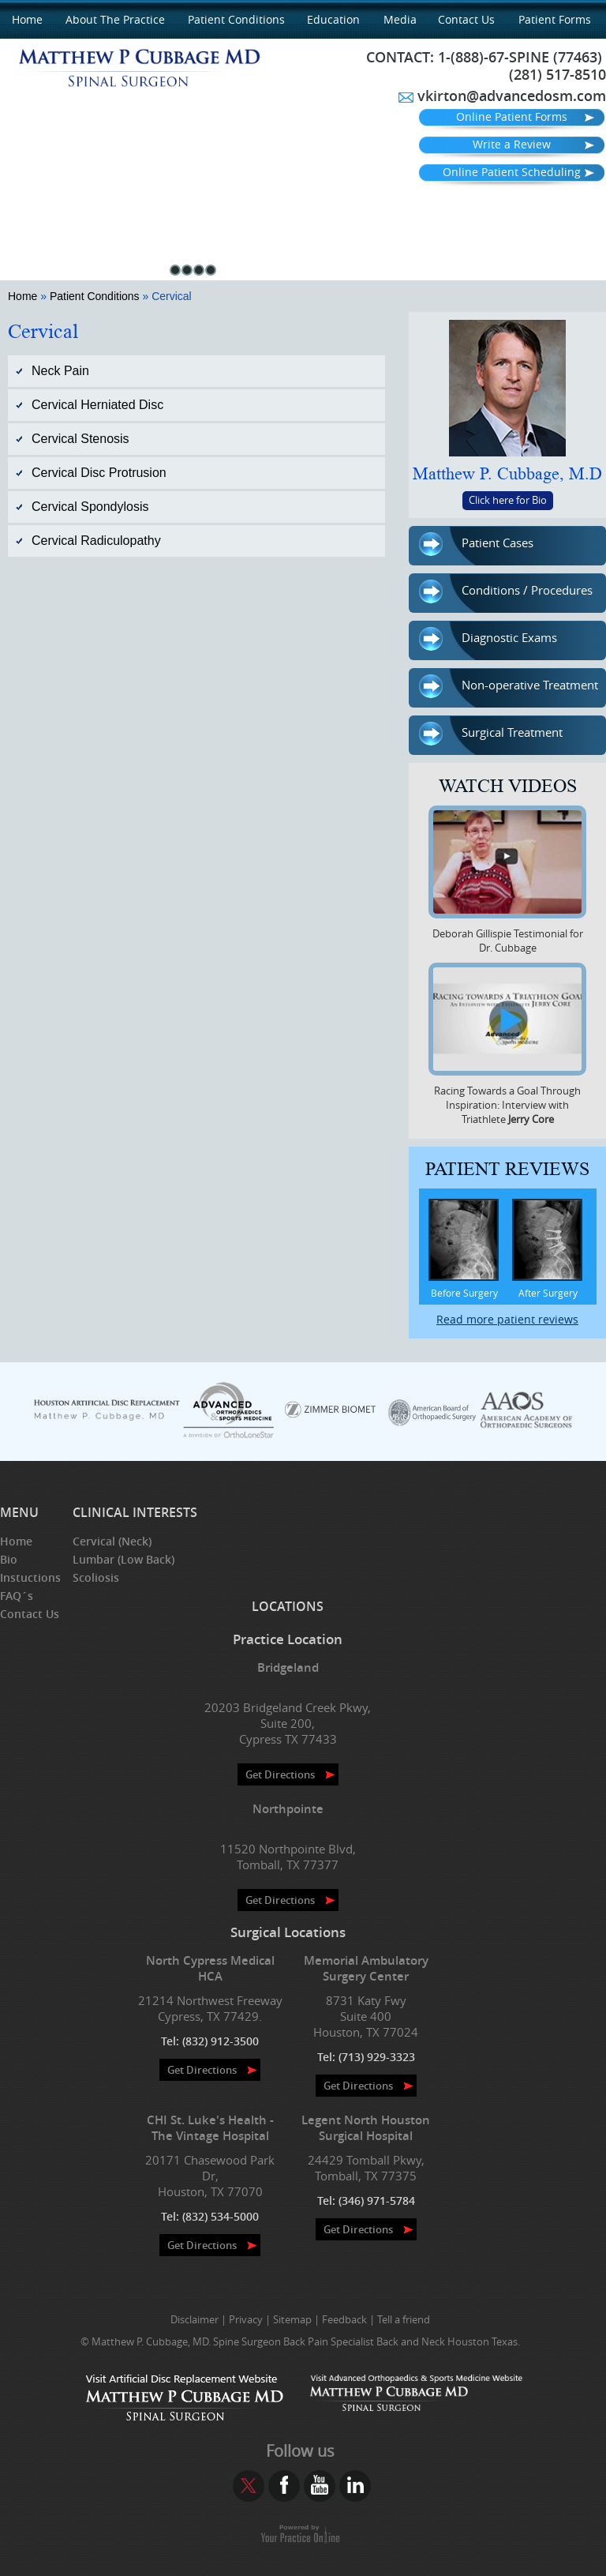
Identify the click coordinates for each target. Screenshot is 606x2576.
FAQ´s (16, 1595)
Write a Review (512, 144)
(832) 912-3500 (220, 2040)
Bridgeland (288, 1667)
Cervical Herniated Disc (97, 404)
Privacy (246, 2319)
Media (400, 19)
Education (333, 19)
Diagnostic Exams (488, 639)
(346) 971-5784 (377, 2200)
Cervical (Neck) (112, 1541)
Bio (8, 1559)
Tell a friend (403, 2319)
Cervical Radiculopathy (96, 540)
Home (27, 19)
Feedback (344, 2319)
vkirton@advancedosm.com (511, 95)
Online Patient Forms (511, 116)
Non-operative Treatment (508, 687)
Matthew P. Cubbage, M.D (507, 473)
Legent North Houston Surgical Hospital (365, 2128)
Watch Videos (508, 786)
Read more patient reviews (507, 1319)
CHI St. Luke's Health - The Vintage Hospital (210, 2128)
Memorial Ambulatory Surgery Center (366, 1968)
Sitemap (292, 2319)
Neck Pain (60, 370)
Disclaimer (194, 2319)
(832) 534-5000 (220, 2216)
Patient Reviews (507, 1169)
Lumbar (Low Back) (123, 1559)
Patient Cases (476, 545)
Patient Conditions (236, 19)
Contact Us (466, 19)
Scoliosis (96, 1577)
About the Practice (115, 19)
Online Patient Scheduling (512, 171)
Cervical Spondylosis (90, 506)
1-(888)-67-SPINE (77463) (520, 56)
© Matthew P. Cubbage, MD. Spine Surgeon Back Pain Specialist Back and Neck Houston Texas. (300, 2341)
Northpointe (288, 1809)
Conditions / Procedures (506, 592)
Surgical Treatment (491, 734)
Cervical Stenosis (80, 438)
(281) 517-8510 (557, 74)
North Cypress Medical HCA (210, 1968)
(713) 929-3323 (377, 2056)
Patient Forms (554, 19)
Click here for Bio (508, 500)
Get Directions (280, 1774)
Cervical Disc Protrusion (99, 472)
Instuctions (30, 1577)
